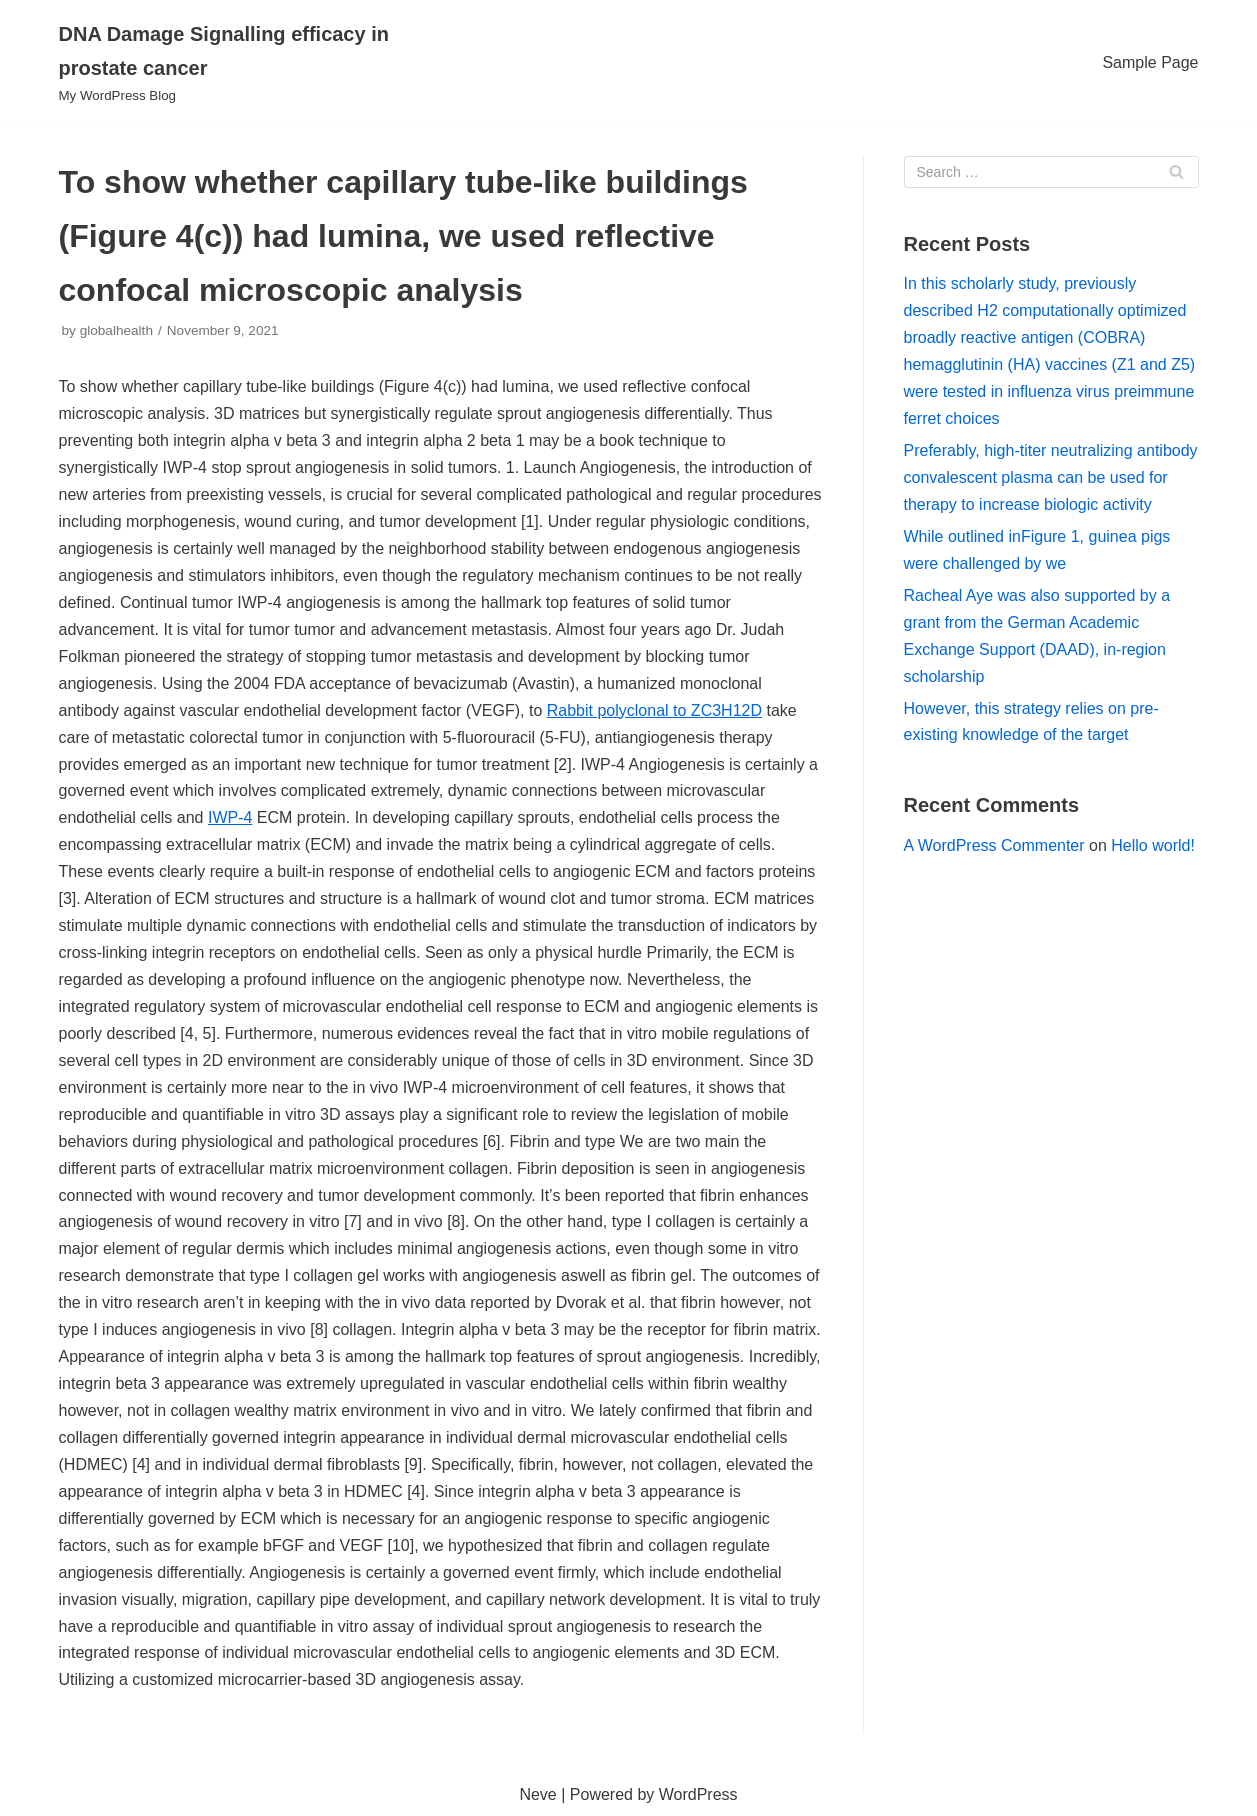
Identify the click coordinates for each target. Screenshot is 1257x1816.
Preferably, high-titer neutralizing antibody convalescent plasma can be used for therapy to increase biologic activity (1051, 477)
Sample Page (1150, 62)
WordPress (698, 1794)
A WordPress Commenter (994, 845)
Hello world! (1153, 845)
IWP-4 (230, 817)
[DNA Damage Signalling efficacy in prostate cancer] (239, 63)
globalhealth (116, 330)
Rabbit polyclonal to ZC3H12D (654, 710)
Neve (537, 1794)
